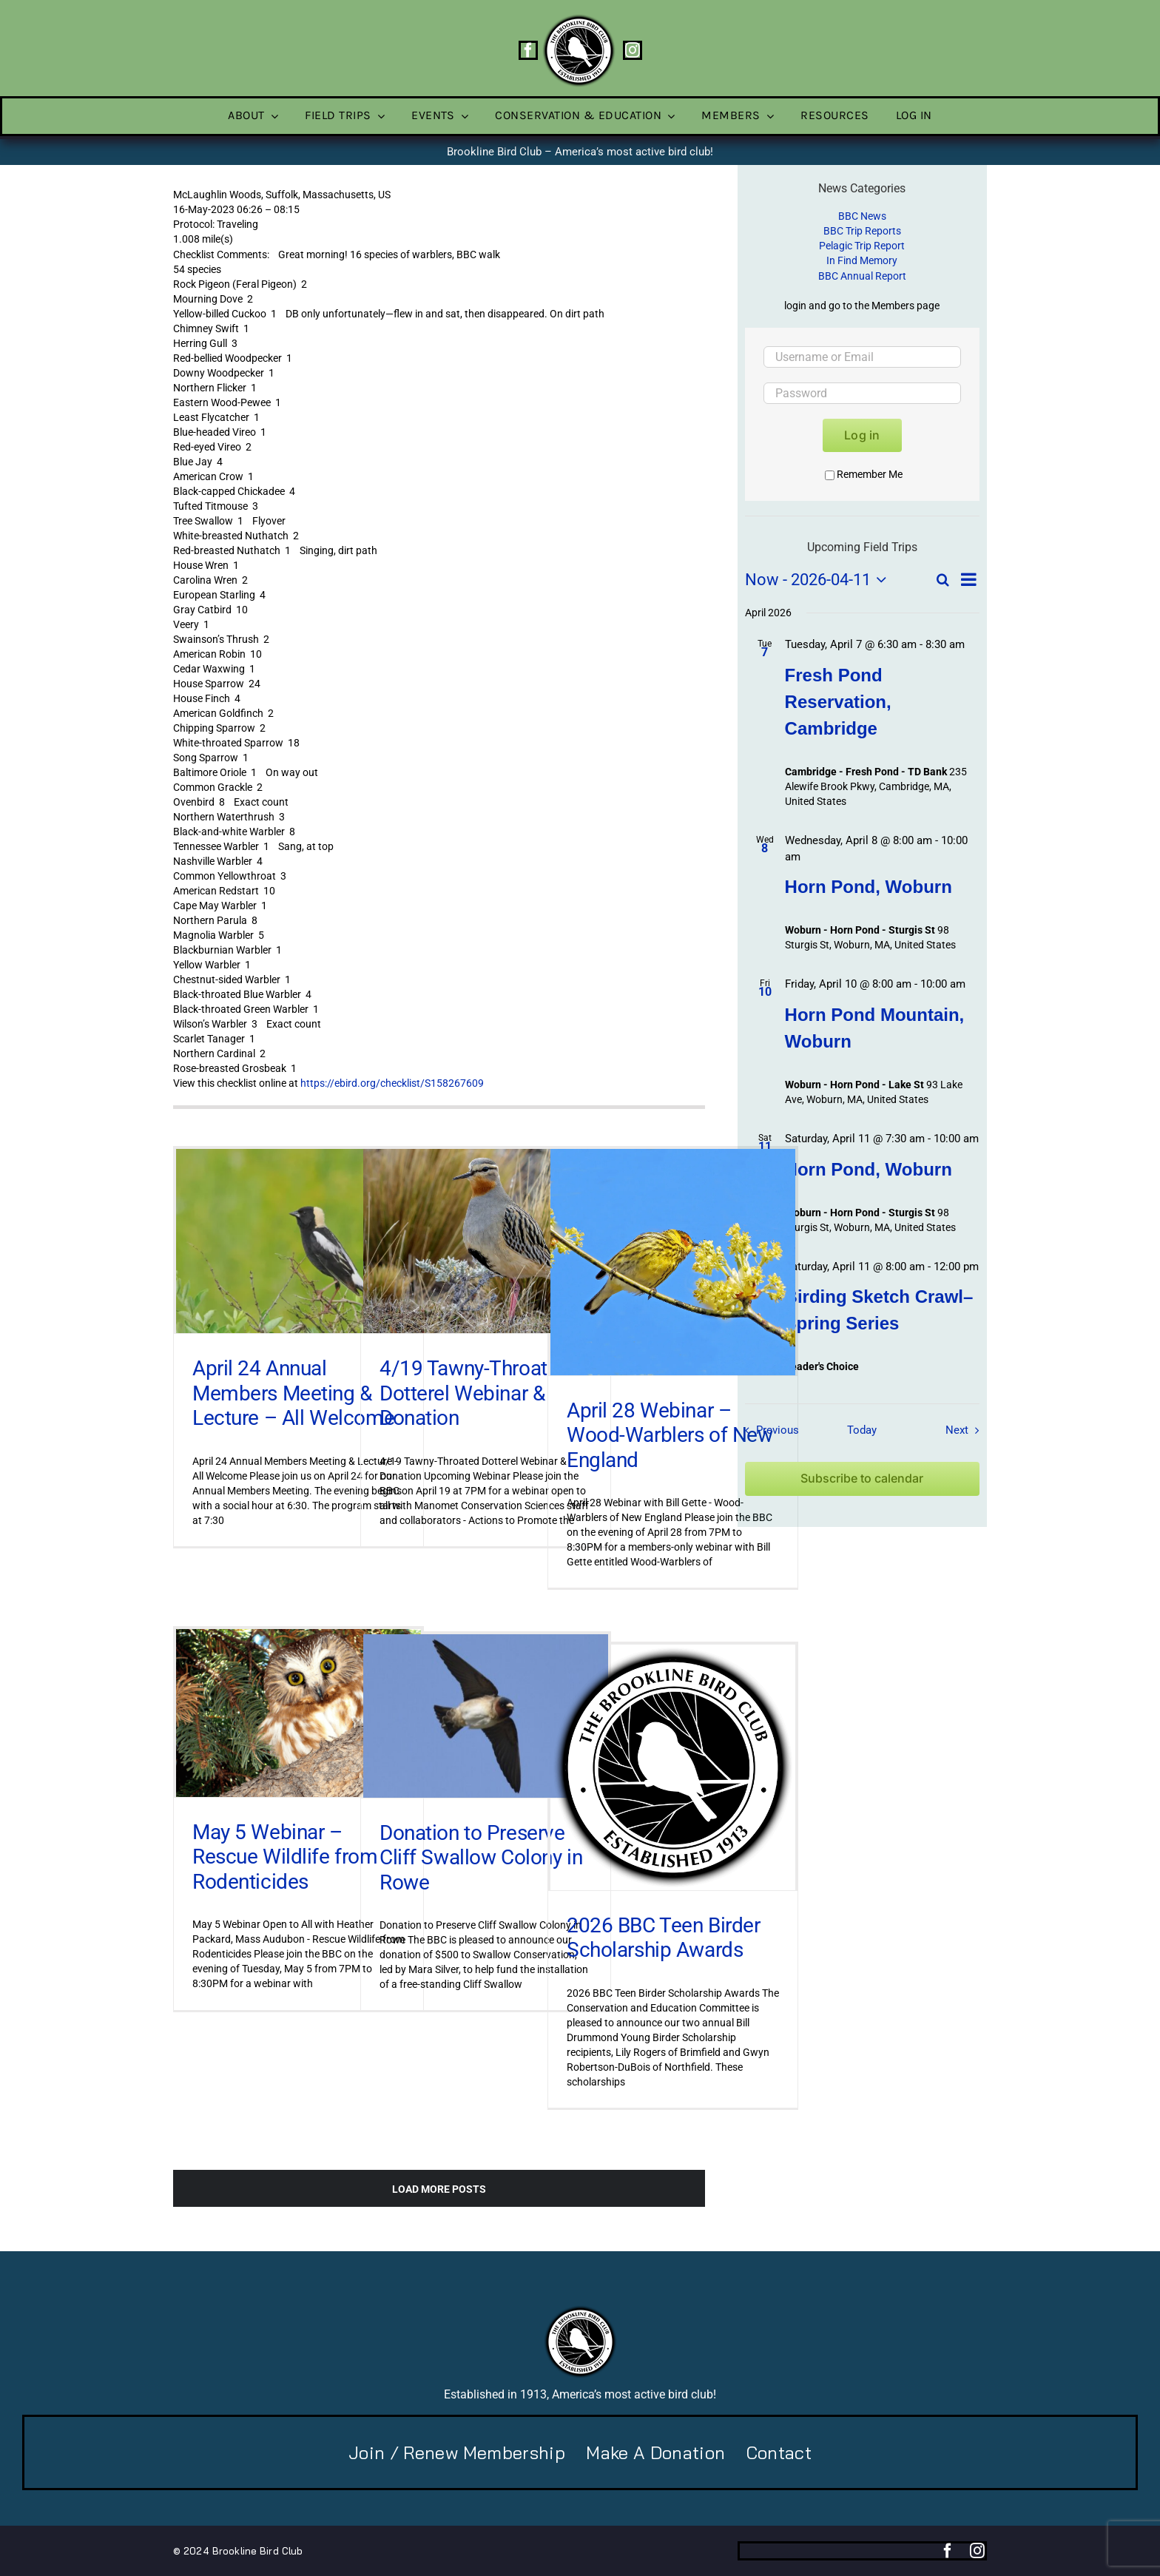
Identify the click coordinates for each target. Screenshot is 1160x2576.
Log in (862, 435)
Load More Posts (439, 2189)
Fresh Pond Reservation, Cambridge (838, 701)
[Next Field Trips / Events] (965, 1430)
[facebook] (528, 50)
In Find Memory (861, 260)
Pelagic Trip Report (862, 246)
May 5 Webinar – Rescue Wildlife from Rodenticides (285, 1857)
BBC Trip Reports (862, 231)
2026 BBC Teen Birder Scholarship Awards (664, 1938)
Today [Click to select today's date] (862, 1430)
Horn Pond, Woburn (868, 887)
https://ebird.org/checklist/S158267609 (392, 1083)
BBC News (862, 216)
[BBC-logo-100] (579, 18)
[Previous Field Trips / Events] (768, 1430)
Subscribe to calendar (861, 1478)
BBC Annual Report (862, 276)
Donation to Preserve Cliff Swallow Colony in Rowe (481, 1858)
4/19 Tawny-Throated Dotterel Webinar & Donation (475, 1393)
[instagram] (632, 50)
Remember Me (864, 474)
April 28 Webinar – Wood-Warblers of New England (670, 1435)
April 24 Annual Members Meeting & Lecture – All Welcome (293, 1393)
